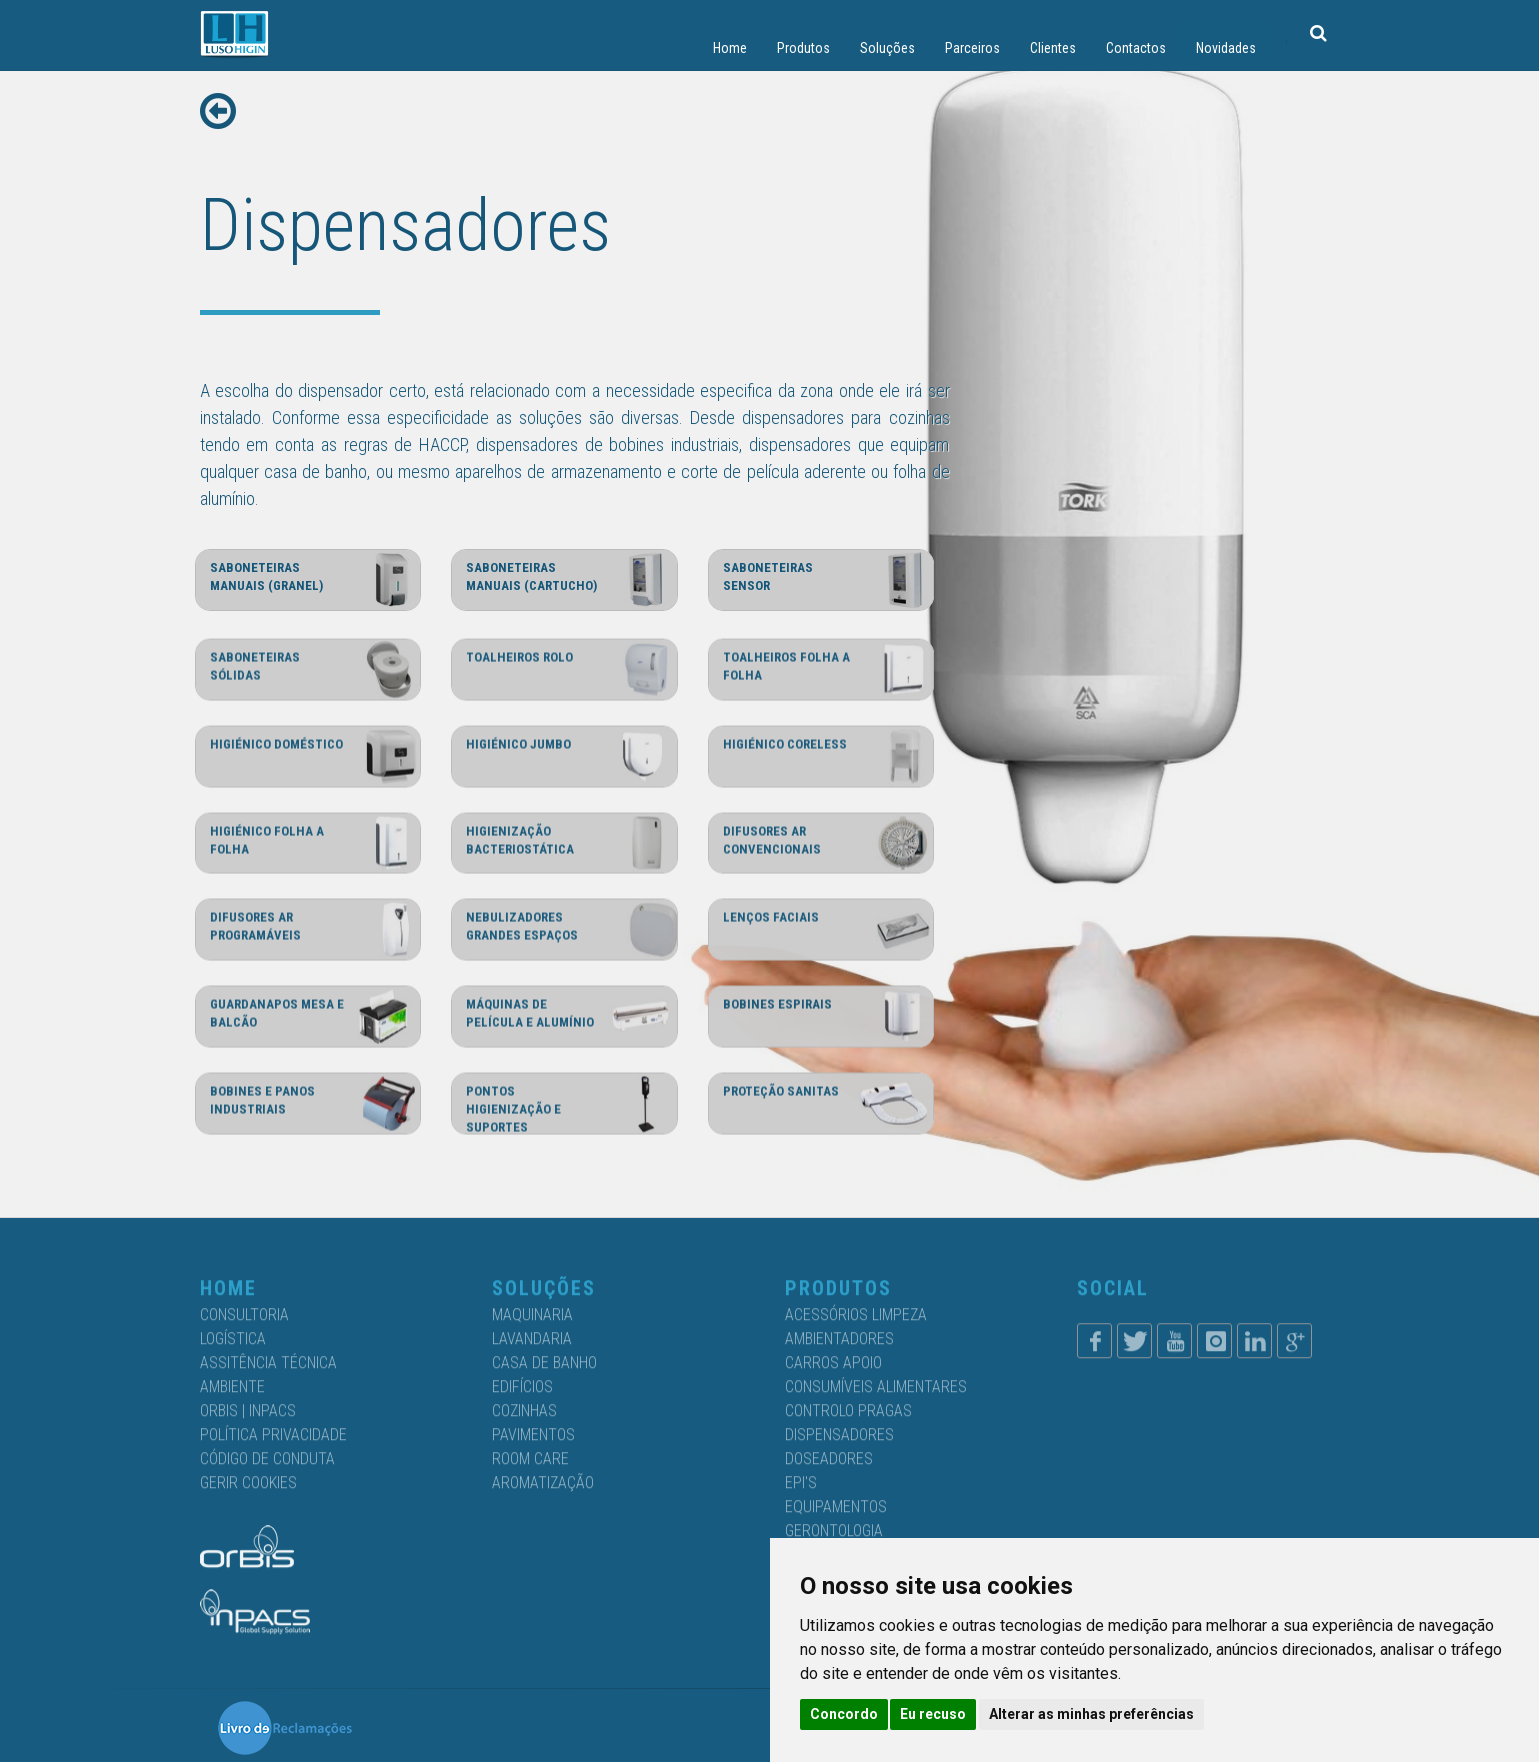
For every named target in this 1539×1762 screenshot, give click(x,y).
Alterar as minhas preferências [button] (1091, 1714)
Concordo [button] (844, 1714)
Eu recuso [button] (933, 1714)
